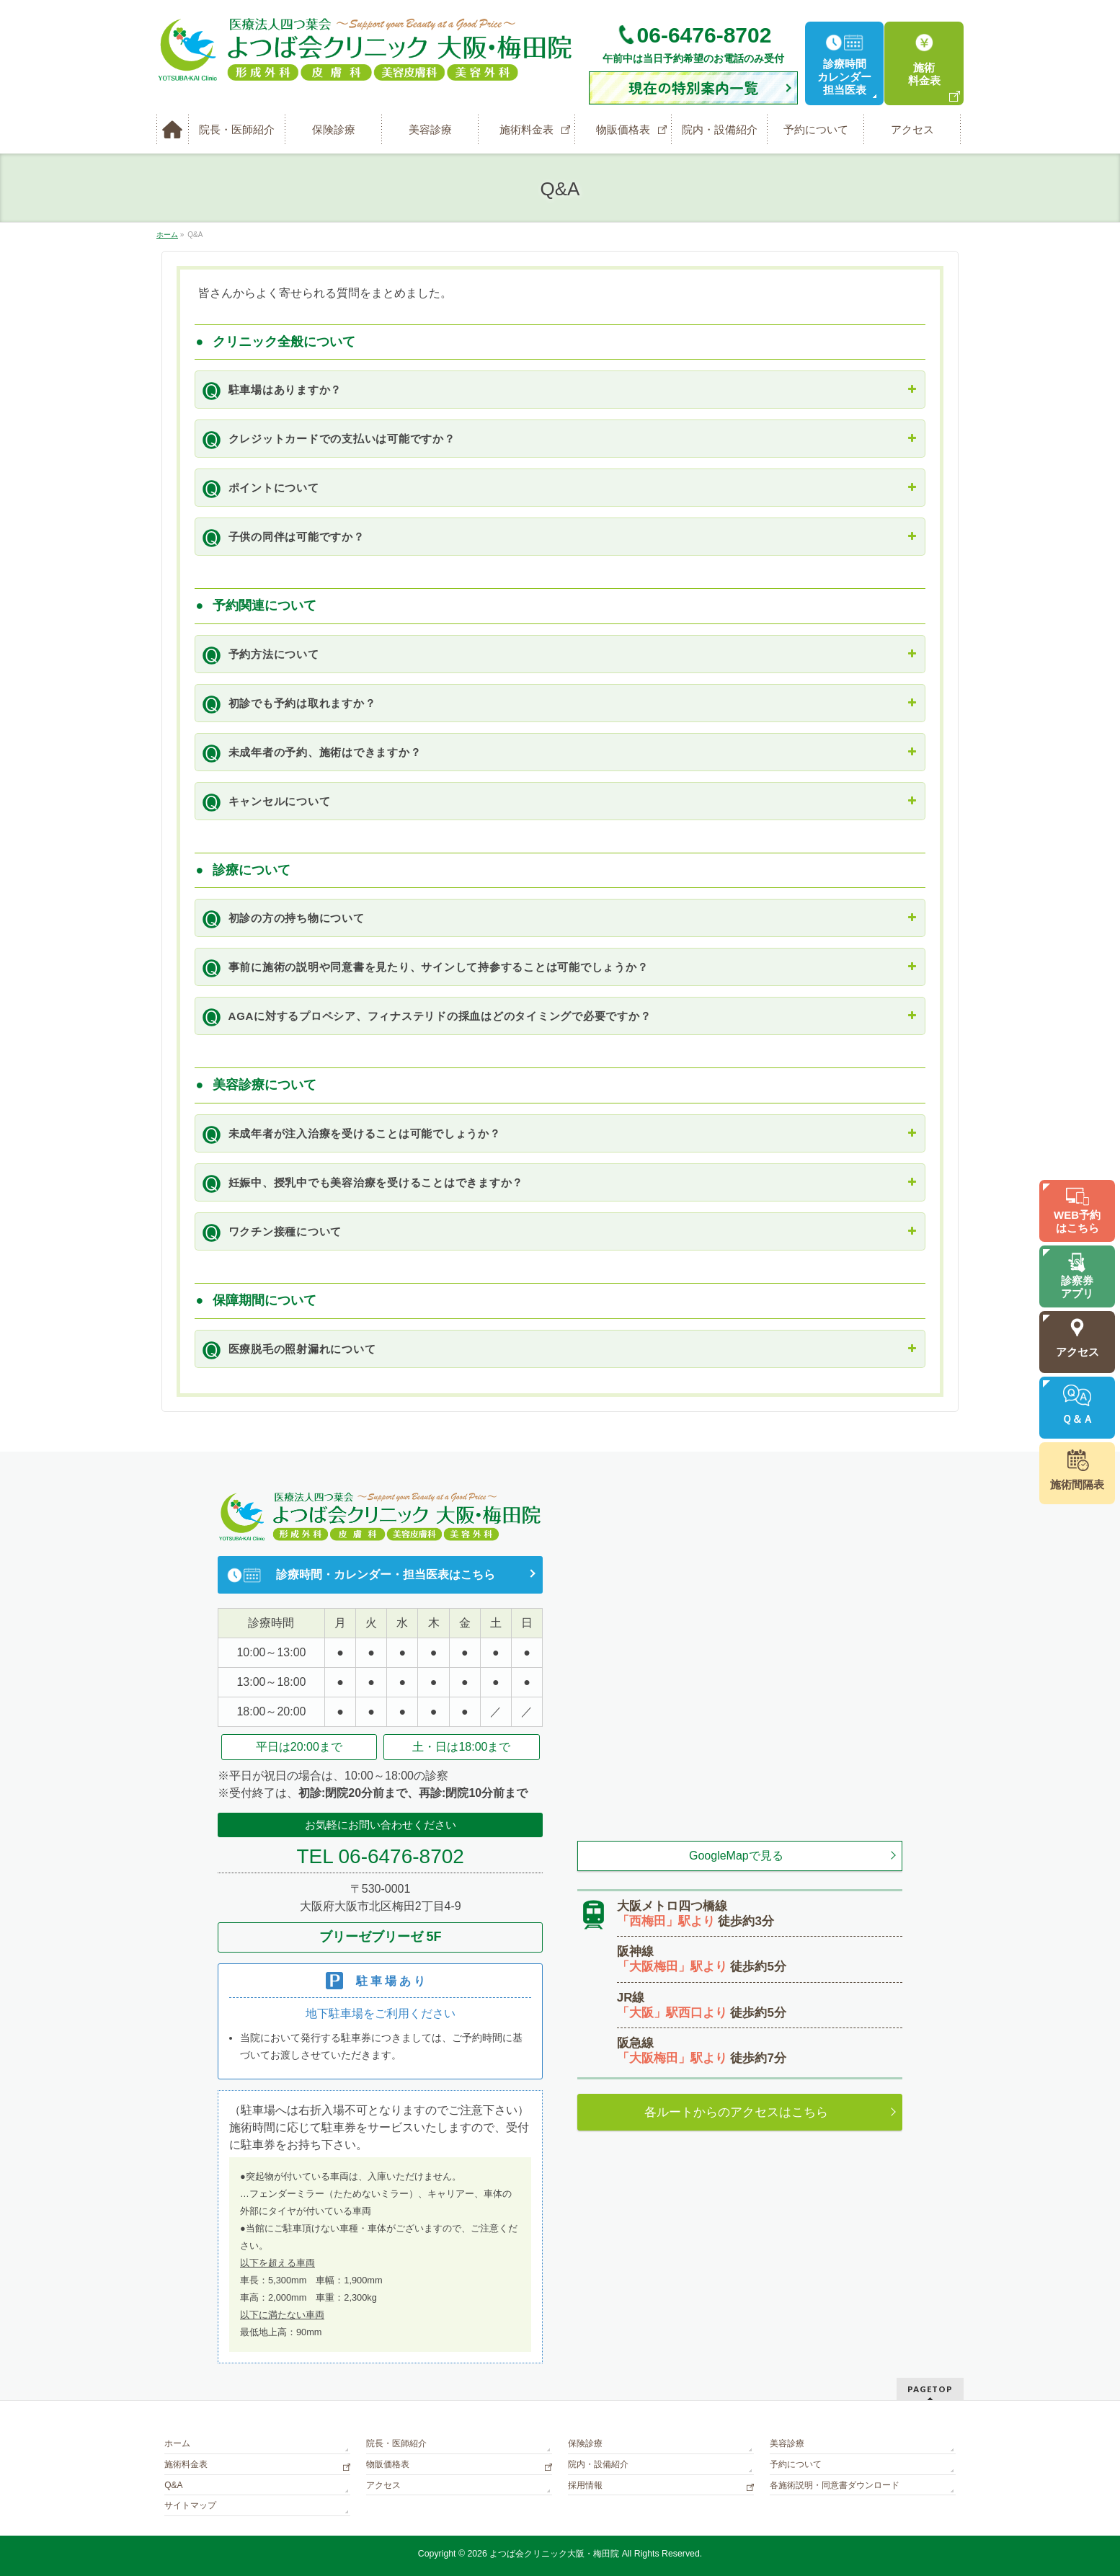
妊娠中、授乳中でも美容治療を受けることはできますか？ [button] (556, 1182)
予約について (796, 2464)
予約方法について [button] (556, 654)
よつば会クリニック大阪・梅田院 (554, 2554)
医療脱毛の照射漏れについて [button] (556, 1348)
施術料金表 (186, 2464)
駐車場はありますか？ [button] (556, 389)
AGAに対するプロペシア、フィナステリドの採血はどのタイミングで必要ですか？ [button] (556, 1015)
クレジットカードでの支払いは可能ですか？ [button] (556, 438)
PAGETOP (930, 2389)
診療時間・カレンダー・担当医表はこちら (385, 1574)
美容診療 (787, 2443)
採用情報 (585, 2485)
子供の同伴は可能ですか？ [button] (556, 536)
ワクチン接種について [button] (556, 1231)
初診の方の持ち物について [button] (556, 917)
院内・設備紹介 (598, 2464)
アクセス (383, 2485)
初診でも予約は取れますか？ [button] (556, 703)
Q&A (173, 2485)
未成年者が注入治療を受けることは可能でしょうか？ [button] (556, 1133)
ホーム (177, 2443)
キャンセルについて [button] (556, 801)
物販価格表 (387, 2464)
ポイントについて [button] (556, 487)
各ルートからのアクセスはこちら (736, 2112)
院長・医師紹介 (396, 2443)
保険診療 (585, 2443)
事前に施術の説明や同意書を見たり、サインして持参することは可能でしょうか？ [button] (556, 966)
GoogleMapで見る (736, 1855)
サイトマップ (190, 2505)
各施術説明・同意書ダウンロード (834, 2485)
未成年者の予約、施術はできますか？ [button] (556, 752)
